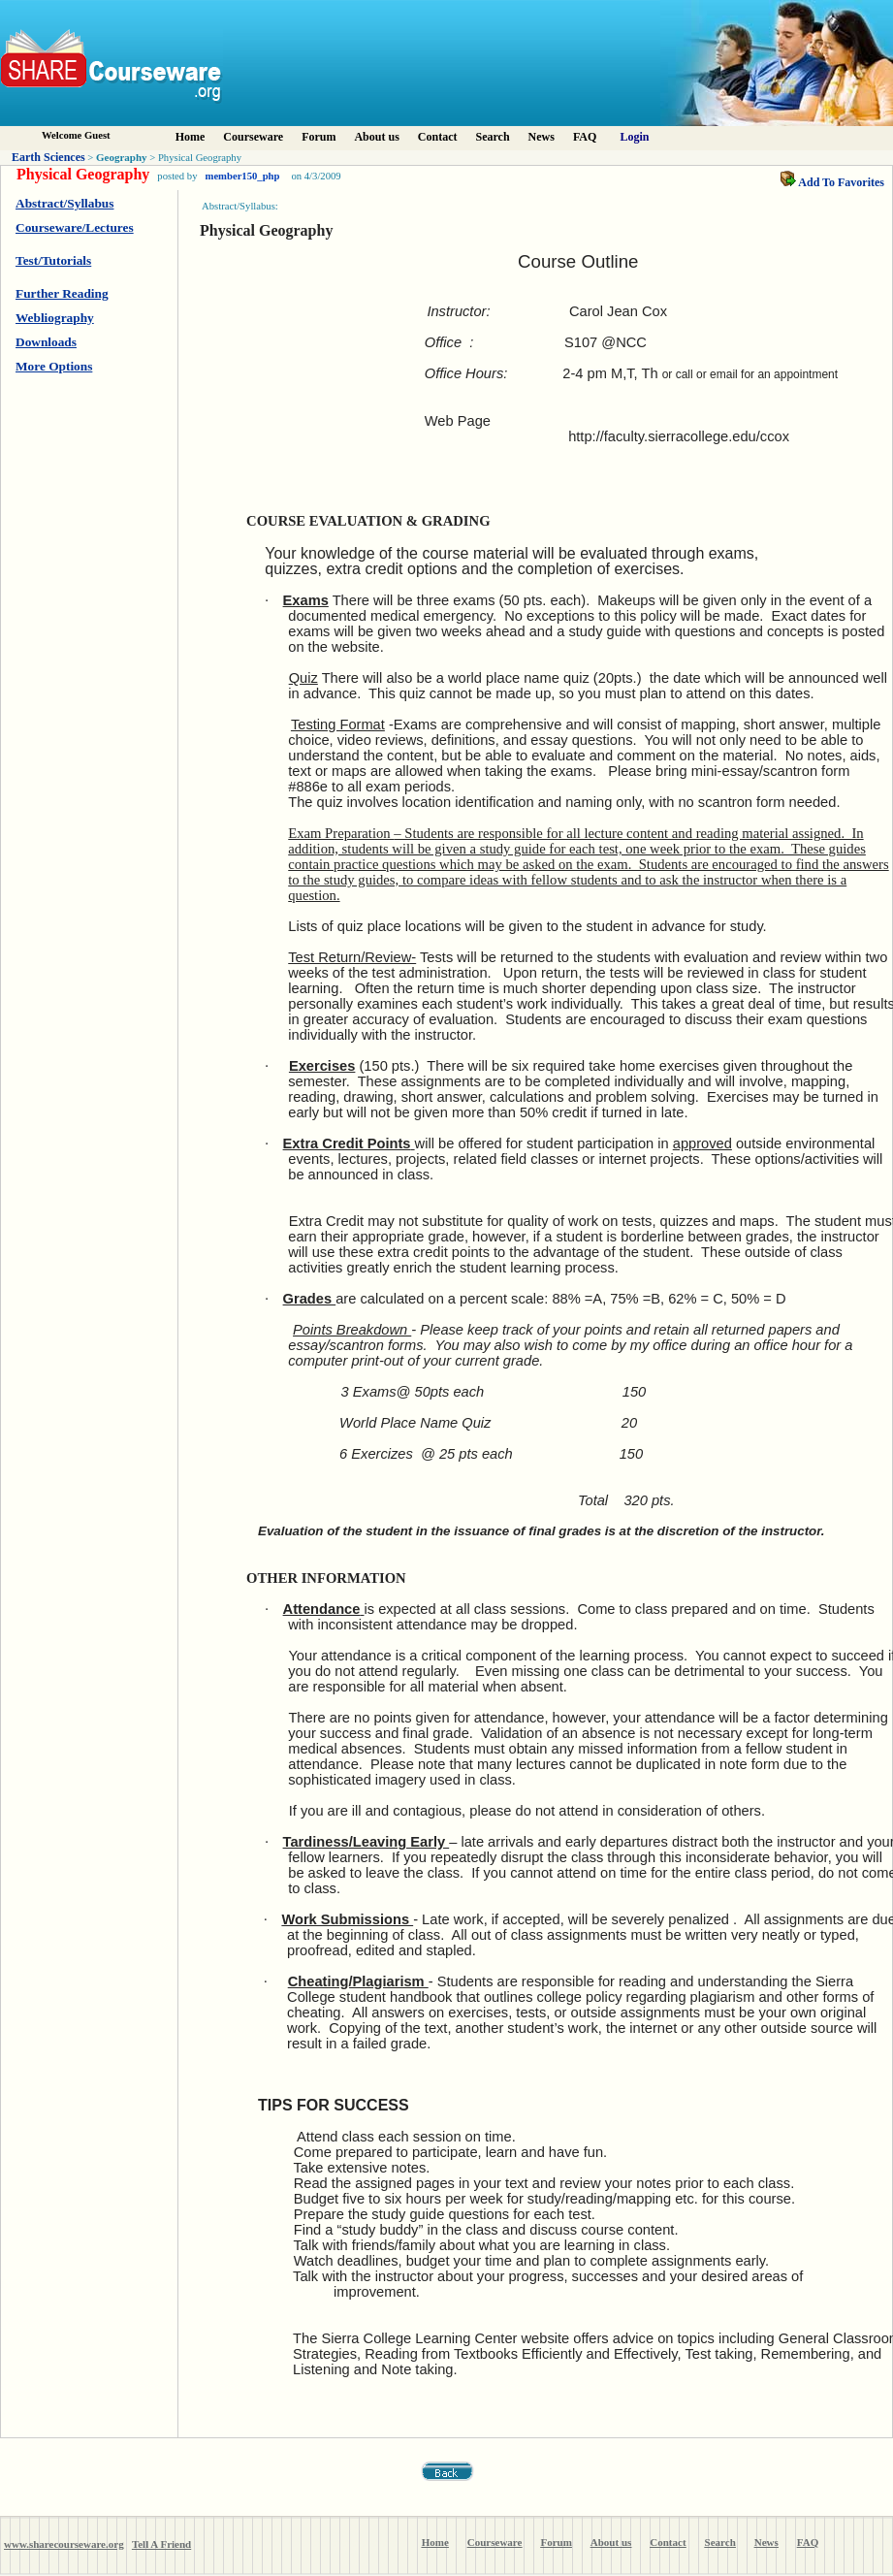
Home (190, 137)
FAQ (584, 137)
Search (492, 137)
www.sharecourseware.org (64, 2544)
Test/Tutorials (53, 260)
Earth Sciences (48, 157)
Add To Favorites (832, 182)
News (541, 137)
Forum (318, 137)
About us (376, 137)
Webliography (55, 317)
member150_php (243, 176)
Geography (121, 157)
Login (635, 137)
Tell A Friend (161, 2544)
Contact (438, 137)
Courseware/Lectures (75, 227)
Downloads (46, 342)
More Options (54, 366)
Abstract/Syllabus (64, 203)
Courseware (253, 137)
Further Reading (62, 293)
